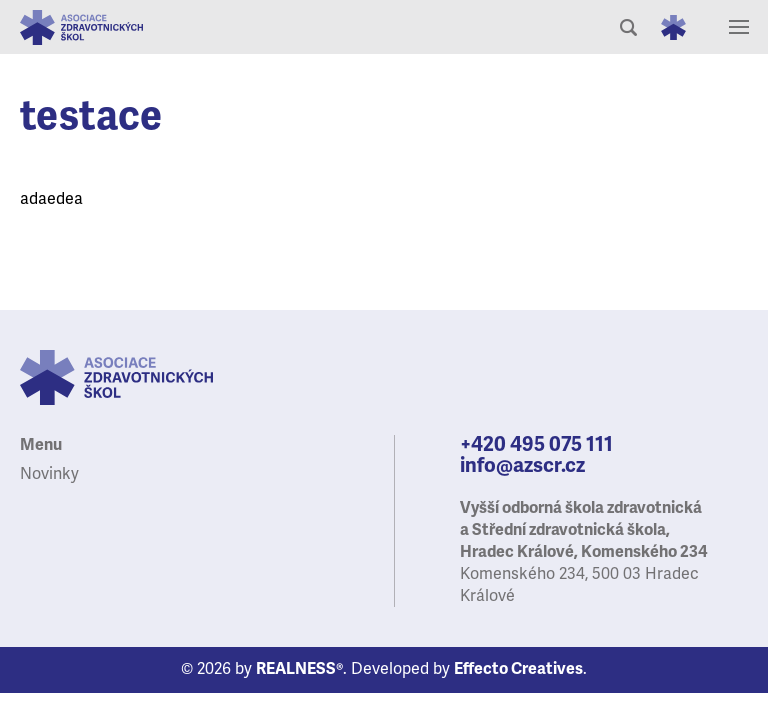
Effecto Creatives (518, 669)
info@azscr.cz (522, 465)
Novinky (49, 474)
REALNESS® (299, 669)
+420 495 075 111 (536, 444)
